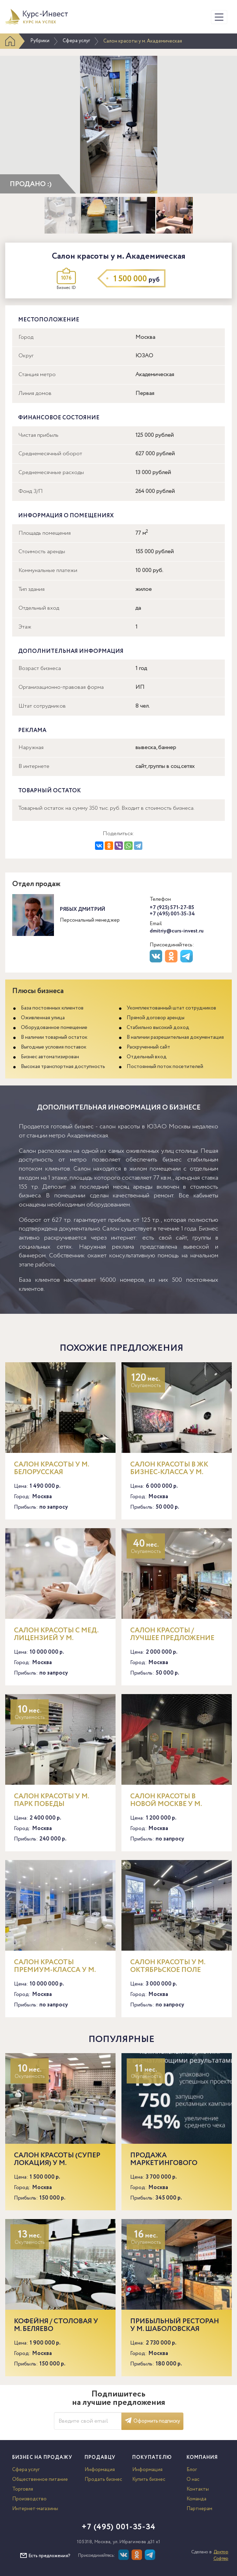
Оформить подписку (152, 2421)
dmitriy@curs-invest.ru (177, 931)
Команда (196, 2498)
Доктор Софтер (220, 2555)
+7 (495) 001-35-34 (172, 914)
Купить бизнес (148, 2479)
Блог (192, 2469)
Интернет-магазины (35, 2508)
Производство (29, 2498)
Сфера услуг (76, 40)
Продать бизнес (103, 2479)
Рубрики (39, 40)
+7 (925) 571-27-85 (172, 908)
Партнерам (199, 2508)
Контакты (198, 2489)
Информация (100, 2469)
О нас (193, 2479)
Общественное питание (40, 2479)
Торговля (22, 2489)
